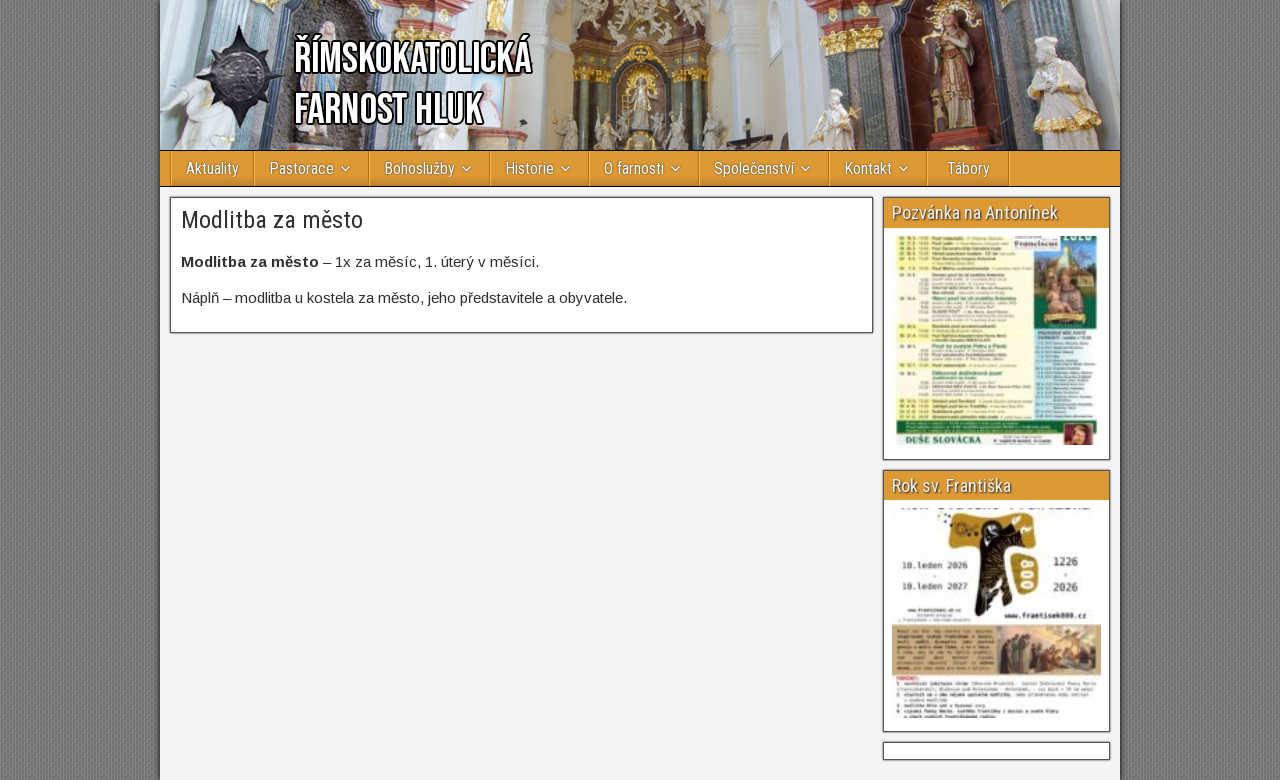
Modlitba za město (272, 220)
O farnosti (634, 168)
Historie (529, 168)
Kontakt (868, 168)
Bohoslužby (419, 168)
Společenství (754, 168)
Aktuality (212, 168)
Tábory (968, 168)
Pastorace (301, 168)
